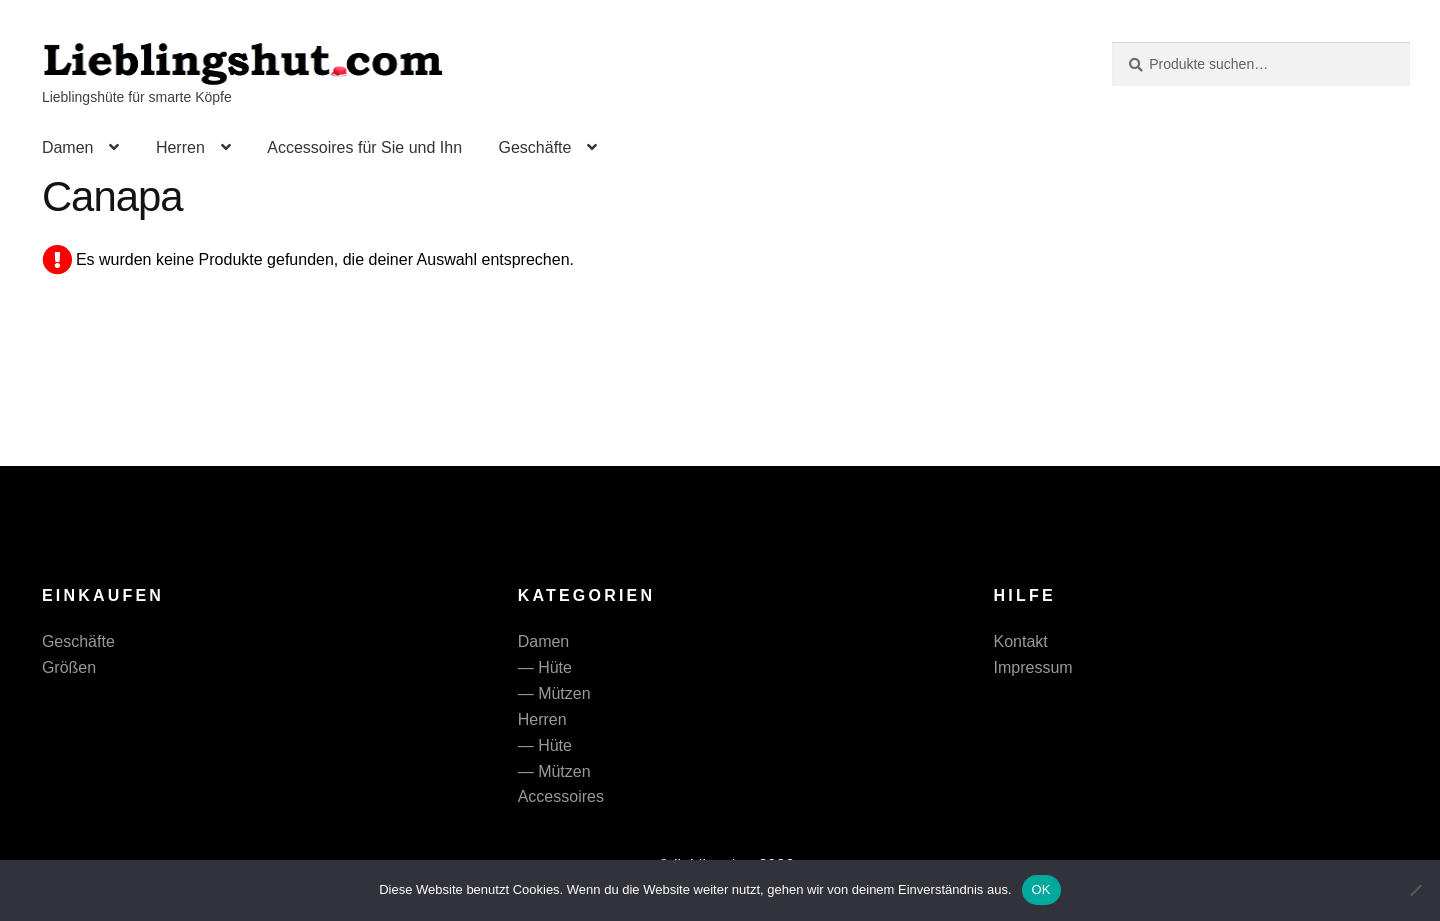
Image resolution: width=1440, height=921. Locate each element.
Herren (180, 147)
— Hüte (545, 667)
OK (1041, 889)
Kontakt (1021, 641)
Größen (69, 667)
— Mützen (554, 693)
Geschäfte (534, 147)
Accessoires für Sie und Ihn (364, 147)
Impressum (1033, 667)
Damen (68, 147)
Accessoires (561, 796)
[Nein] (1415, 890)
